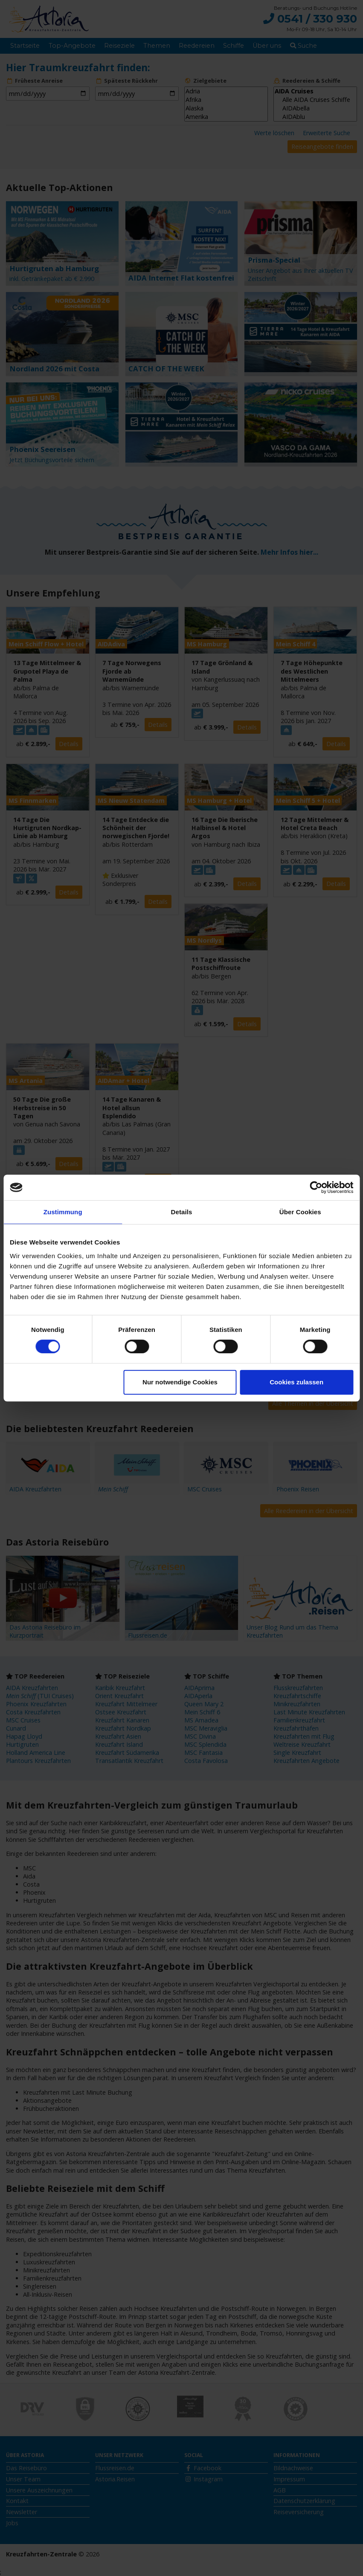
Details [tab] (181, 1212)
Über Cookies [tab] (300, 1212)
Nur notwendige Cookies (180, 1382)
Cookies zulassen (296, 1382)
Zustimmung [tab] (63, 1212)
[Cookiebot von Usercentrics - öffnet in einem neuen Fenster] (316, 1187)
